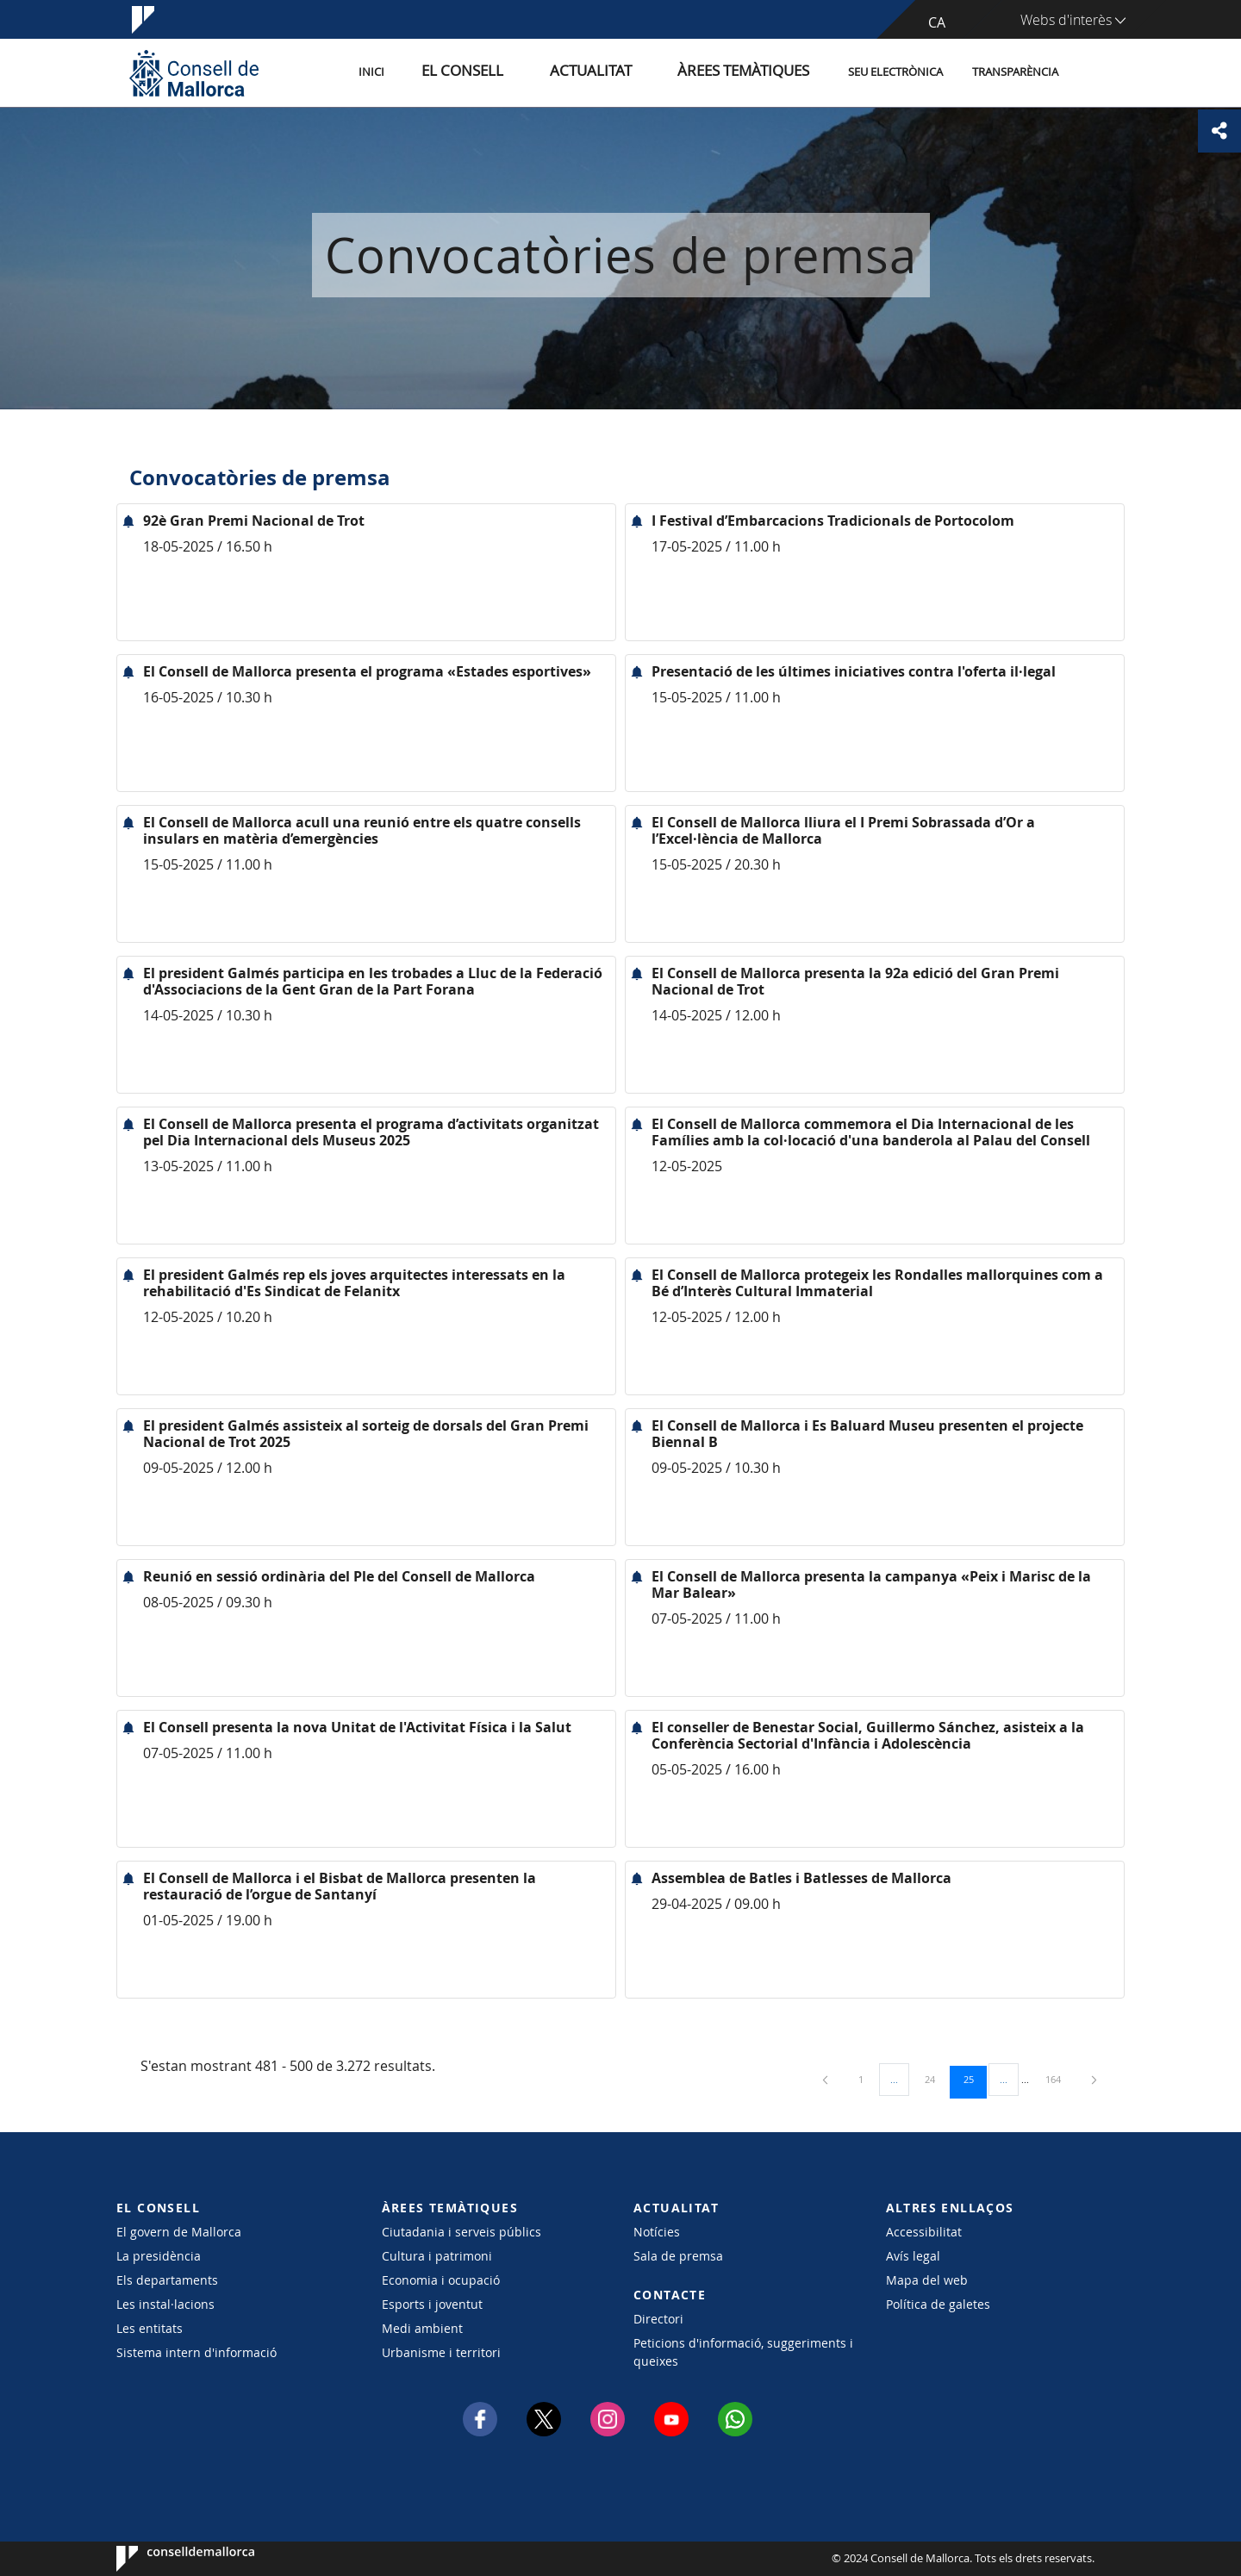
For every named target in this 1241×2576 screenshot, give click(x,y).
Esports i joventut (432, 2304)
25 (975, 2079)
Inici (449, 72)
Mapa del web (927, 2280)
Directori (658, 2319)
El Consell (522, 72)
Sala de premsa (678, 2256)
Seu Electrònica (895, 72)
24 (936, 2079)
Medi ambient (422, 2328)
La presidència (158, 2256)
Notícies (656, 2232)
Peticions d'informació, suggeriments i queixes (743, 2352)
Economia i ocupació (441, 2280)
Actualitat (628, 72)
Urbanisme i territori (441, 2352)
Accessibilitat (924, 2232)
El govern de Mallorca (178, 2232)
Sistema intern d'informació (196, 2352)
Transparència (1015, 72)
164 (1059, 2079)
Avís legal (913, 2256)
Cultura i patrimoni (437, 2256)
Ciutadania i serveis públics (461, 2232)
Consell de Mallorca (168, 2559)
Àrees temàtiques (753, 72)
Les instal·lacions (165, 2304)
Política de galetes (938, 2304)
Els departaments (167, 2280)
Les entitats (149, 2328)
